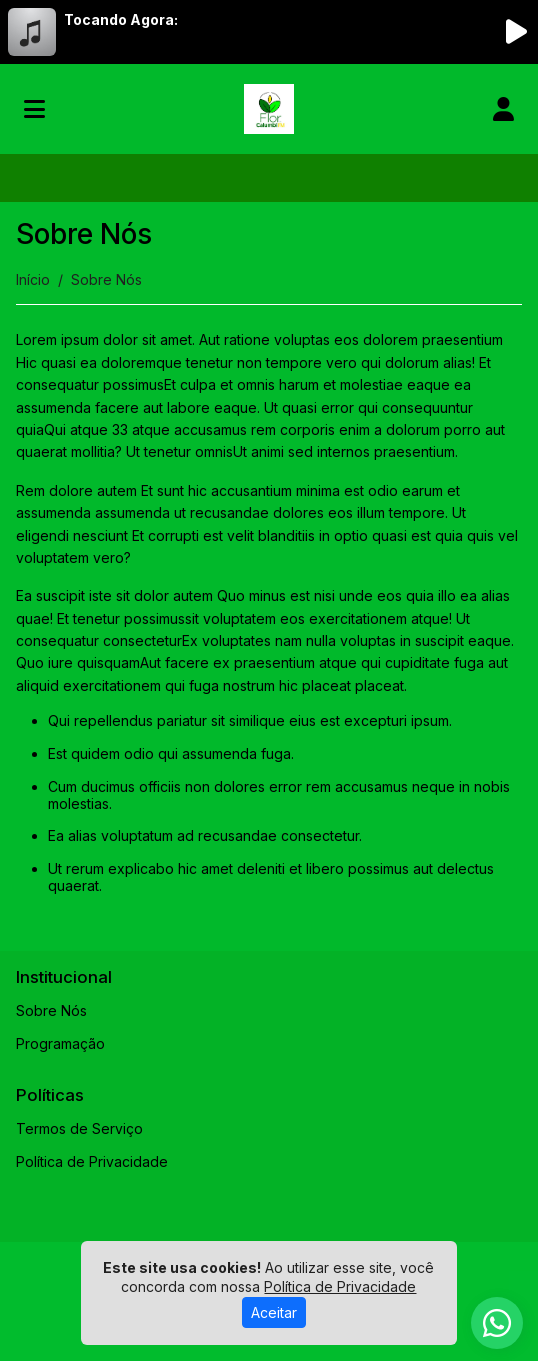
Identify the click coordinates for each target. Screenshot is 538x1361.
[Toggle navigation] (34, 109)
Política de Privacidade (92, 1161)
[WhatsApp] (497, 1323)
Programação (60, 1043)
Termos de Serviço (79, 1128)
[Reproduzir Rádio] (516, 32)
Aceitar (274, 1312)
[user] (503, 109)
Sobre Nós (51, 1010)
